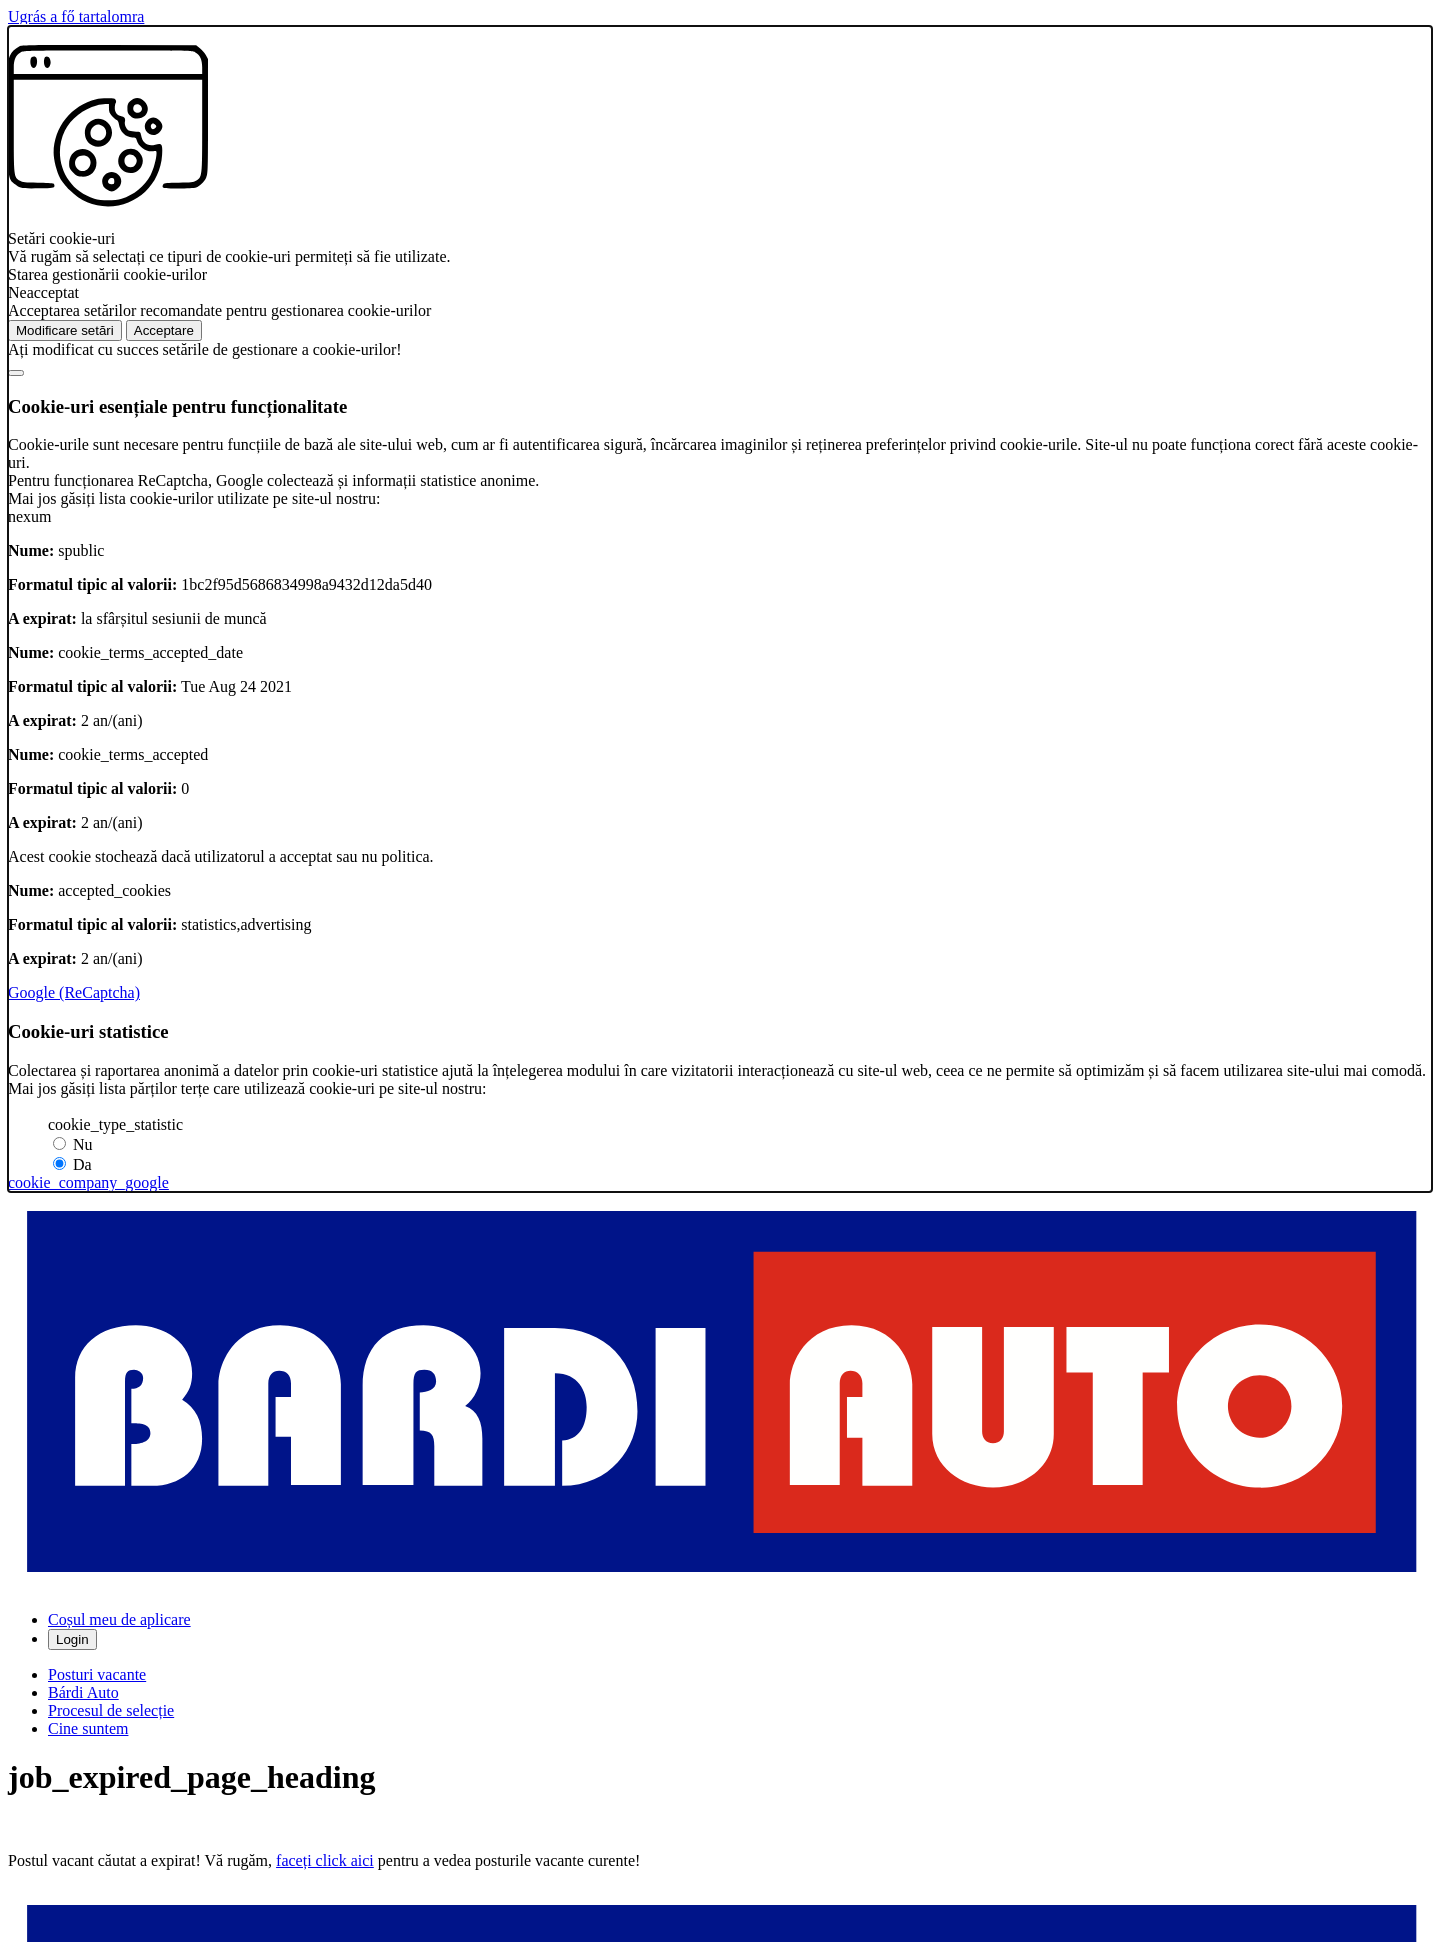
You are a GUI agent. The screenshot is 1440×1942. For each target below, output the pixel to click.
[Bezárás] (16, 373)
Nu (83, 1144)
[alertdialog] (720, 609)
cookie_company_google (88, 1182)
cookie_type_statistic (115, 1124)
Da (82, 1164)
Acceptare (164, 330)
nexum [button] (30, 516)
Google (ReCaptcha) (74, 992)
